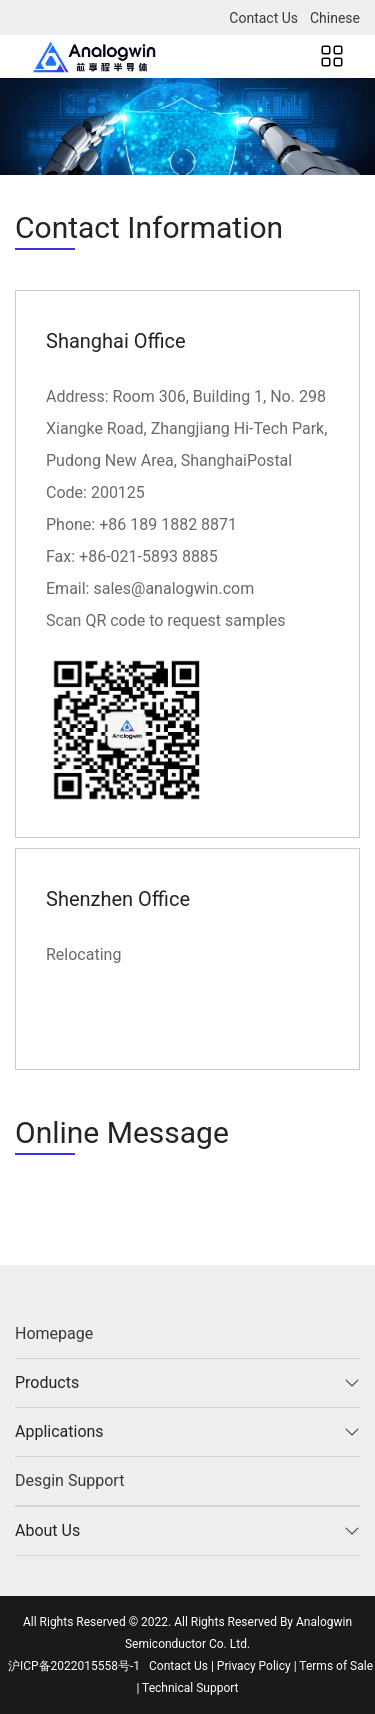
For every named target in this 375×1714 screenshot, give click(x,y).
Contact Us (263, 18)
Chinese (335, 18)
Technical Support (190, 1688)
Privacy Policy (254, 1666)
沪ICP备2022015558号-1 (74, 1666)
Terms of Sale (336, 1666)
